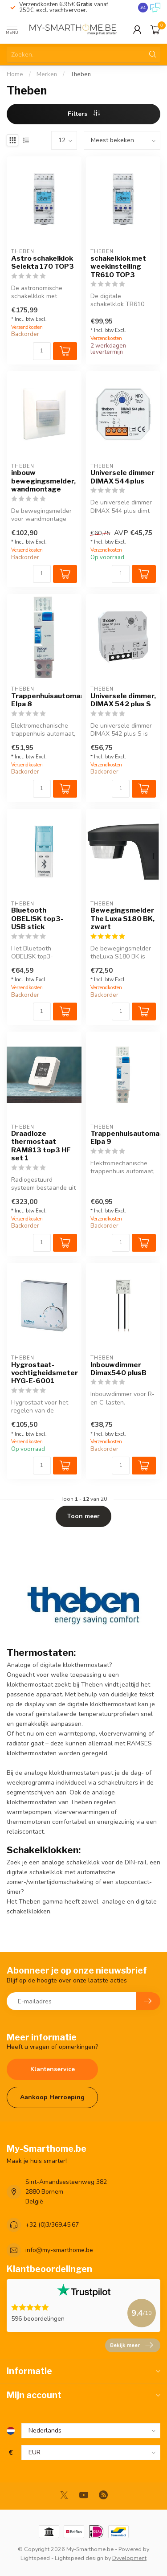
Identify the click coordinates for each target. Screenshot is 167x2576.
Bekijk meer (131, 2345)
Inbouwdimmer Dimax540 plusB (118, 1369)
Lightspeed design (79, 2558)
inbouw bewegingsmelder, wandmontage (43, 481)
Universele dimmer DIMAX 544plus (122, 477)
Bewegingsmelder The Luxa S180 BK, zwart (122, 918)
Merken (47, 74)
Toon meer (83, 1516)
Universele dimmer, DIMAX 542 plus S (123, 700)
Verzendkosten (27, 327)
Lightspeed (35, 2558)
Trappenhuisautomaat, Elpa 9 (123, 1138)
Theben (80, 74)
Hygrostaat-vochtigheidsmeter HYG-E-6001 (44, 1373)
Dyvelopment (129, 2558)
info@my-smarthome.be (59, 2250)
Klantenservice (52, 2069)
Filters (84, 114)
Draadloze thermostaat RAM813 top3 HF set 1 (41, 1146)
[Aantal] (42, 351)
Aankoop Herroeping (52, 2097)
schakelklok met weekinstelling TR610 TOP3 (118, 266)
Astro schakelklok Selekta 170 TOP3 (42, 262)
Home (15, 74)
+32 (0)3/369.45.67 (52, 2224)
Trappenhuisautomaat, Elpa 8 (44, 700)
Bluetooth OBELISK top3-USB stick (37, 918)
